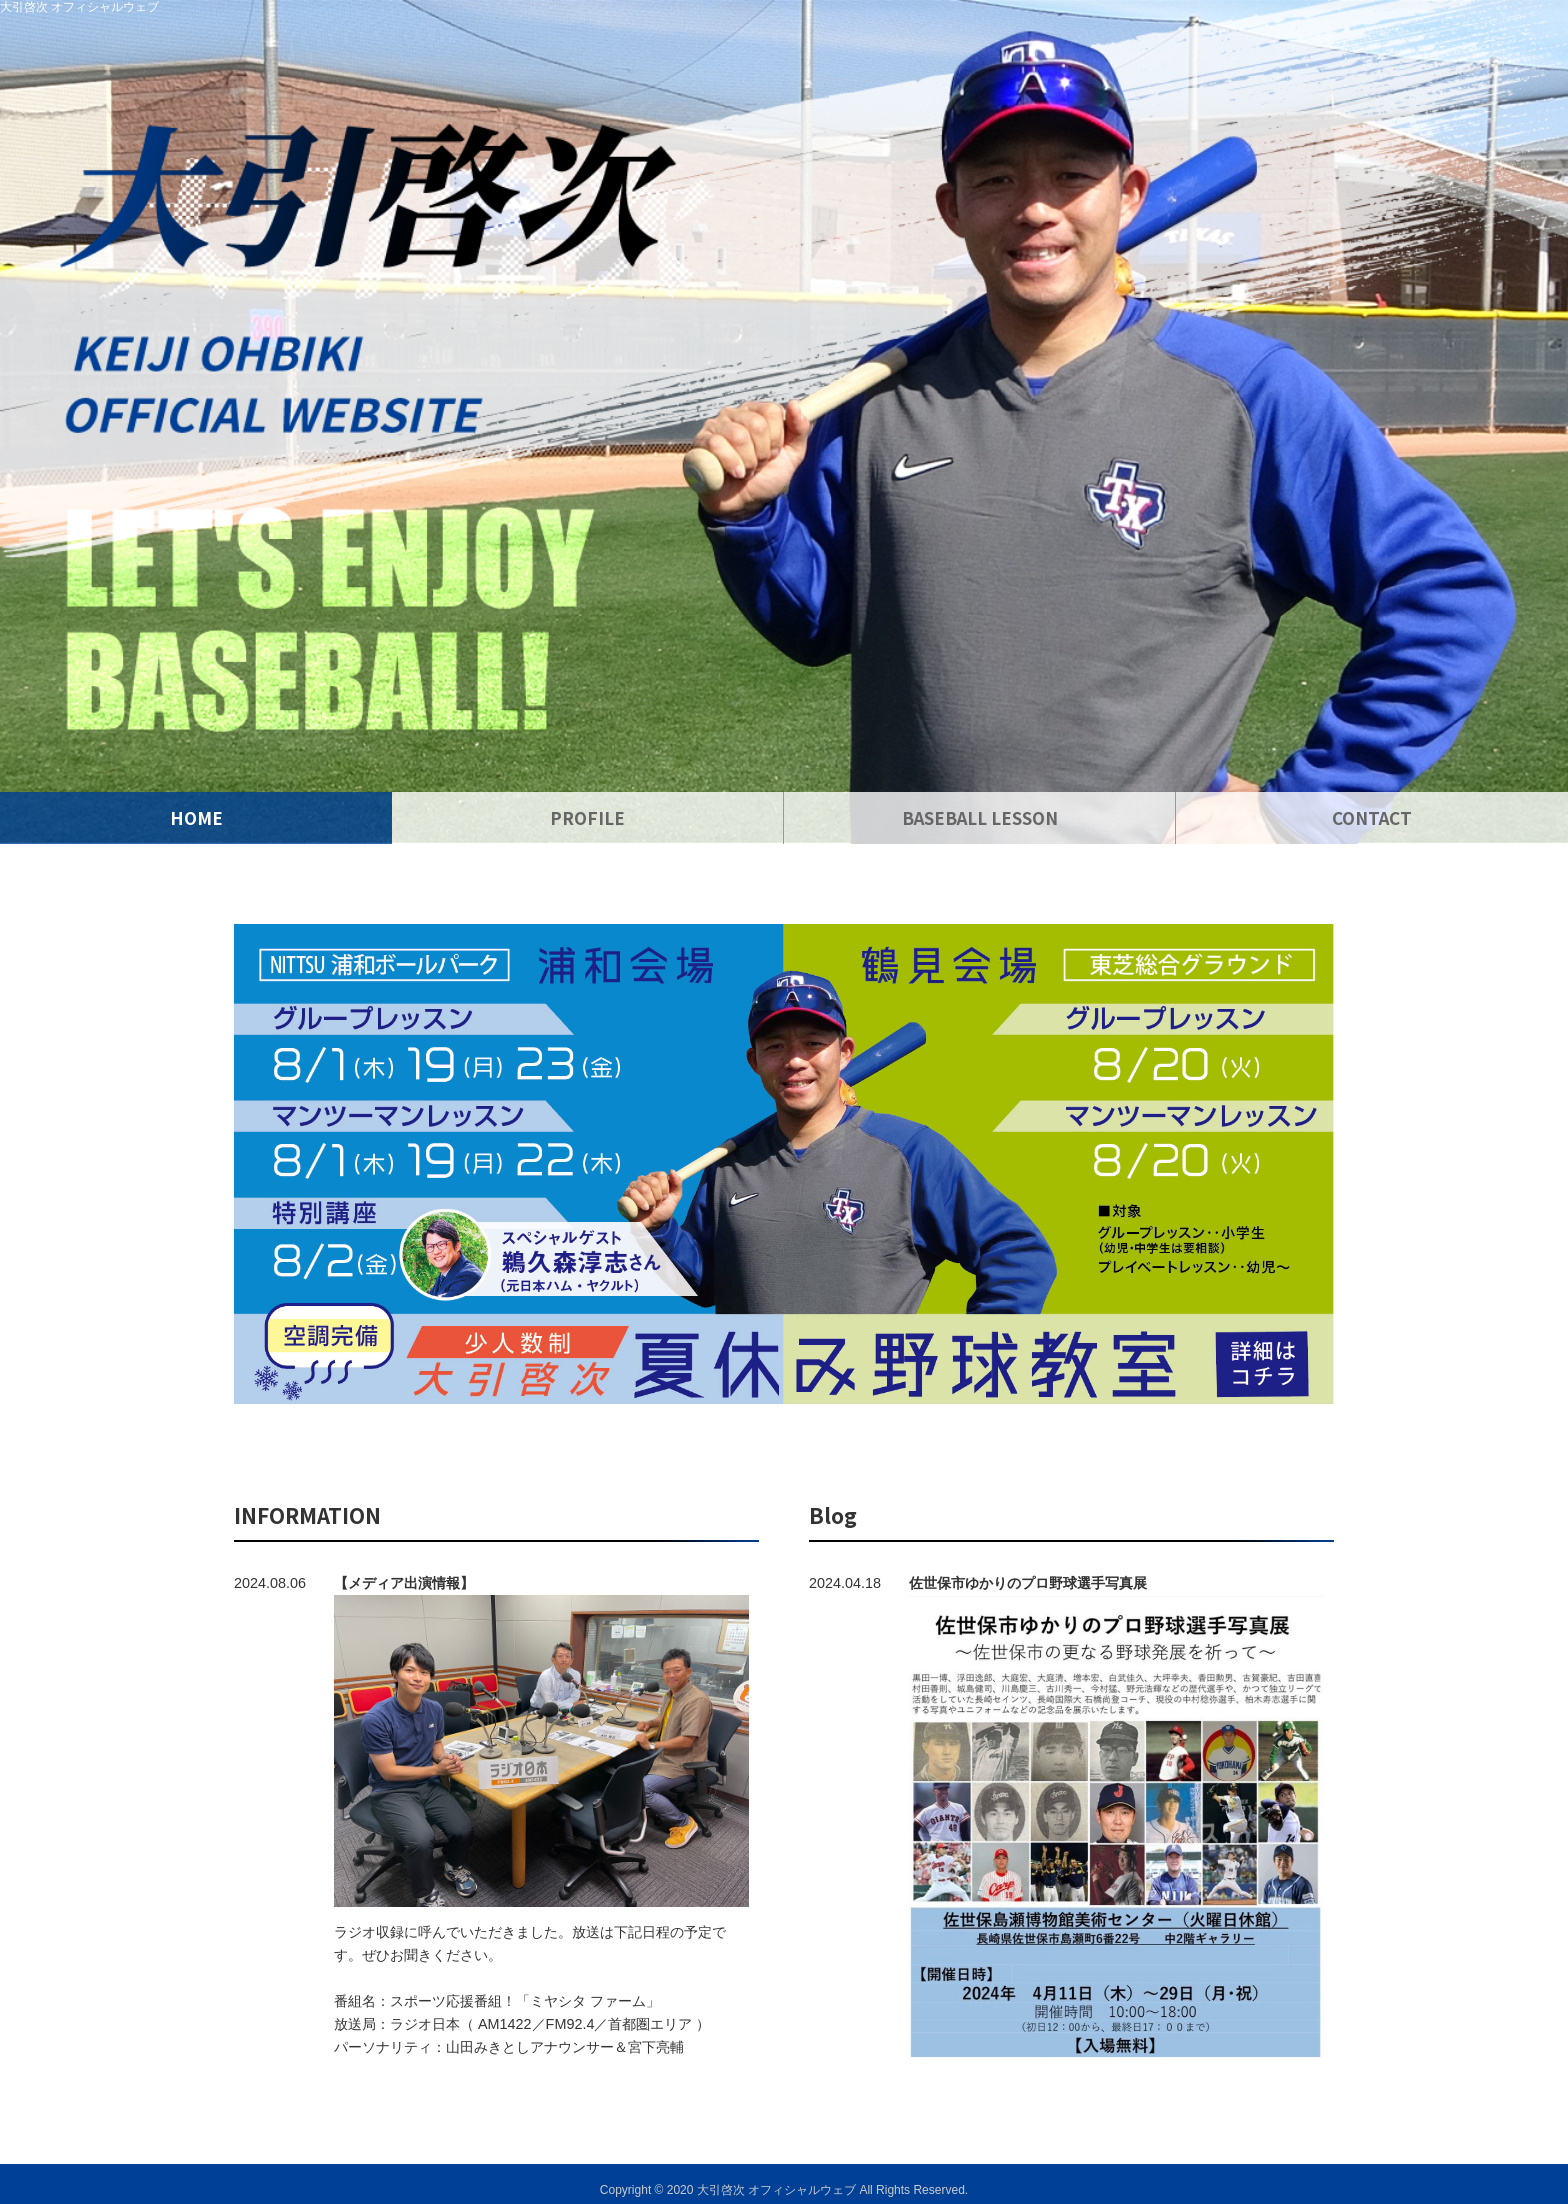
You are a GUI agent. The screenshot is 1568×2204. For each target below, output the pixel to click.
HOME (196, 817)
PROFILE (587, 817)
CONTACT (1372, 817)
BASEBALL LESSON (980, 817)
